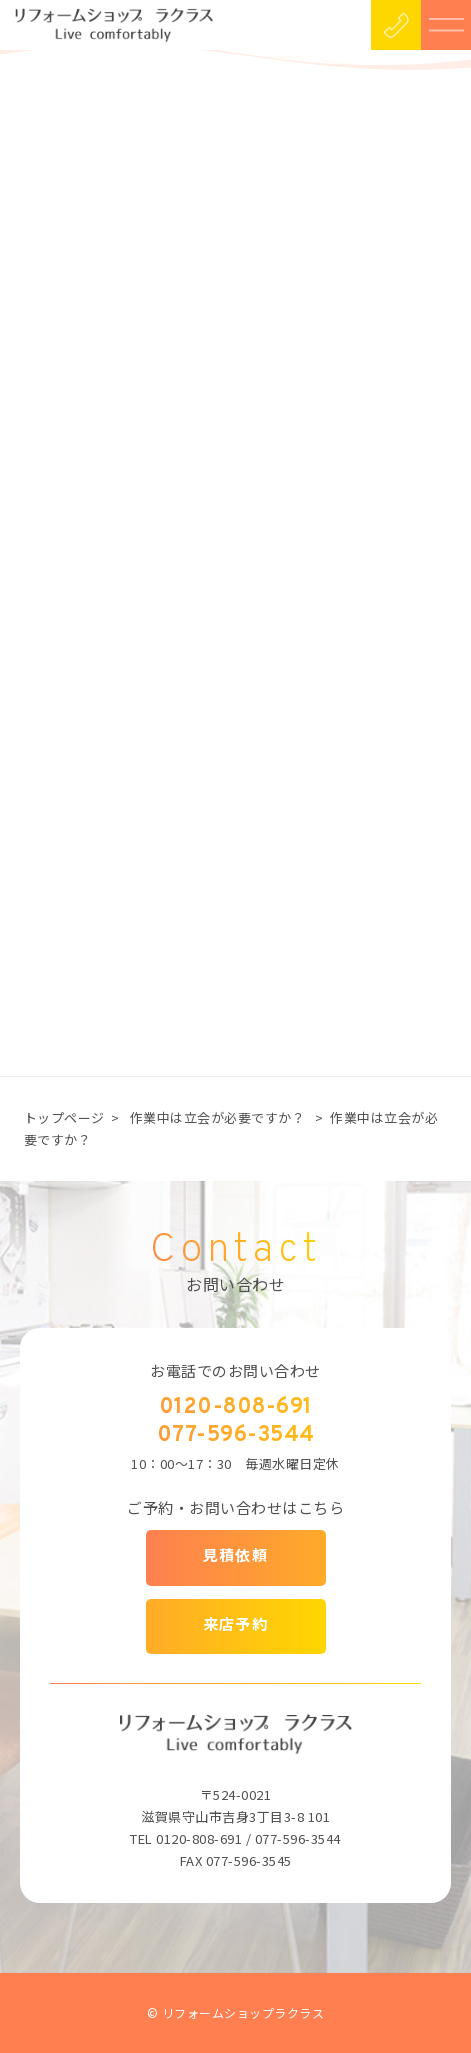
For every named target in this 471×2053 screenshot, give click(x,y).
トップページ (64, 1117)
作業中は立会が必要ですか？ (218, 1117)
